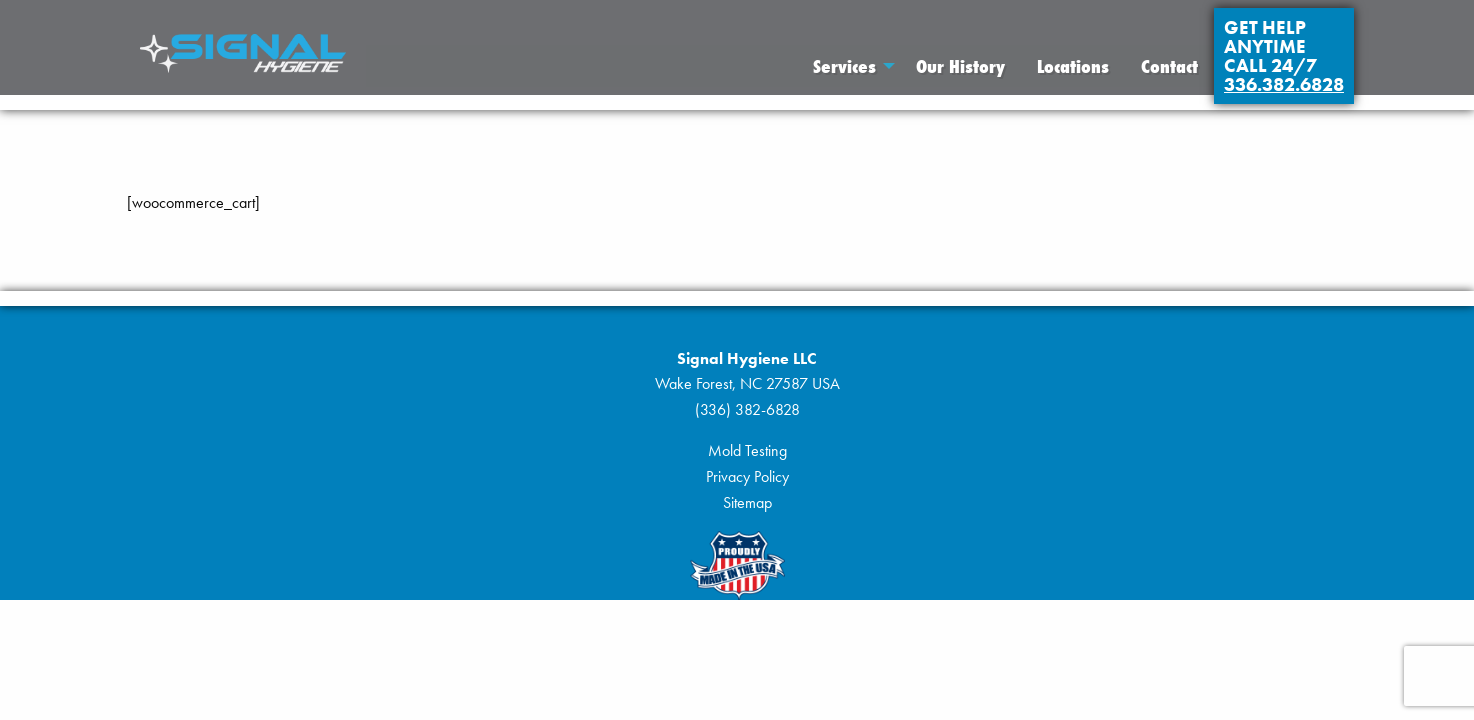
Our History (960, 66)
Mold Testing (747, 450)
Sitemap (747, 502)
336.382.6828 (1284, 84)
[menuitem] (848, 66)
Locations (1073, 66)
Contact (1169, 66)
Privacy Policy (747, 476)
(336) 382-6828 (747, 409)
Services (844, 66)
